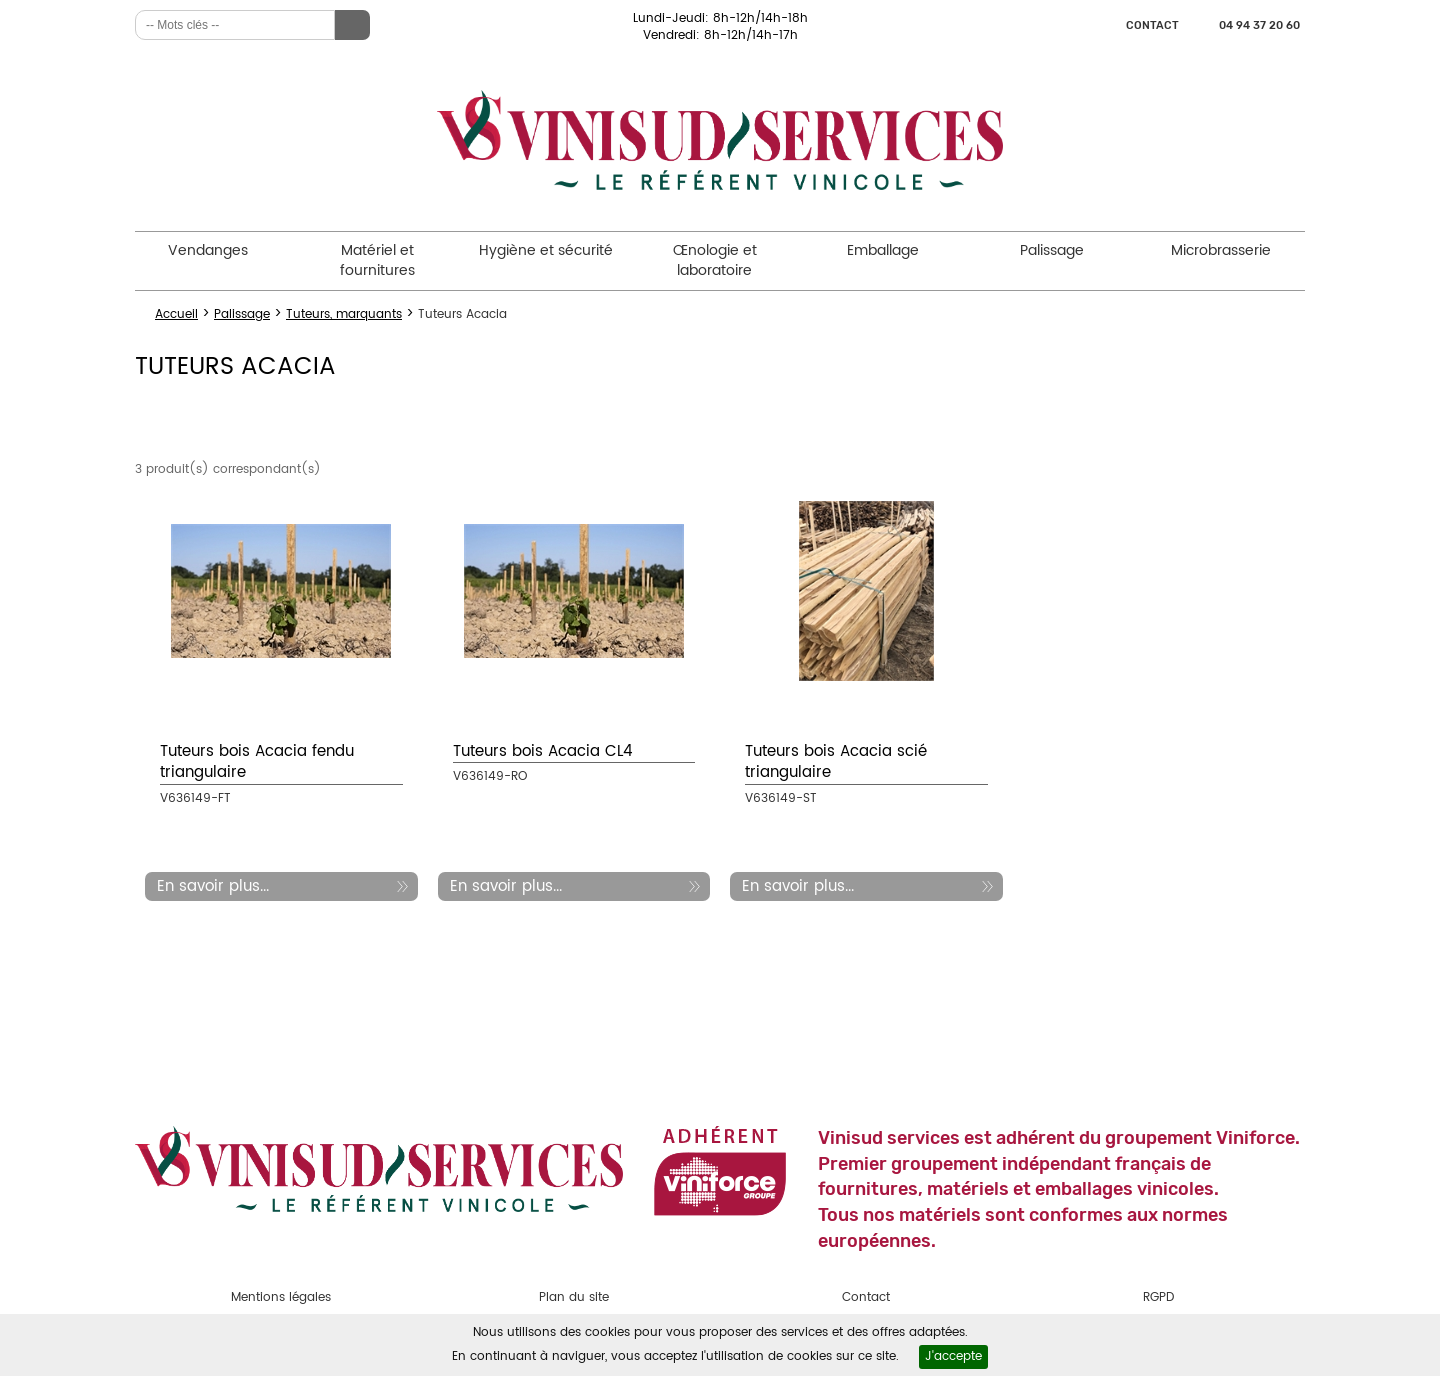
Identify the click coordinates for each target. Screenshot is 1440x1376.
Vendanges (208, 250)
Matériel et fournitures (377, 260)
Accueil (176, 314)
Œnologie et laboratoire (715, 260)
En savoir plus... (213, 886)
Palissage (1052, 250)
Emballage (883, 250)
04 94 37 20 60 (1259, 25)
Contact (1152, 25)
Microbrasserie (1221, 250)
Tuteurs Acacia (462, 314)
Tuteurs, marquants (344, 314)
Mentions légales (281, 1297)
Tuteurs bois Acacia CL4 (543, 751)
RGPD (1158, 1297)
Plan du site (574, 1297)
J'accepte (953, 1356)
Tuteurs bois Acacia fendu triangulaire (257, 762)
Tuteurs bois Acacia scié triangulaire (836, 762)
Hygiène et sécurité (546, 250)
